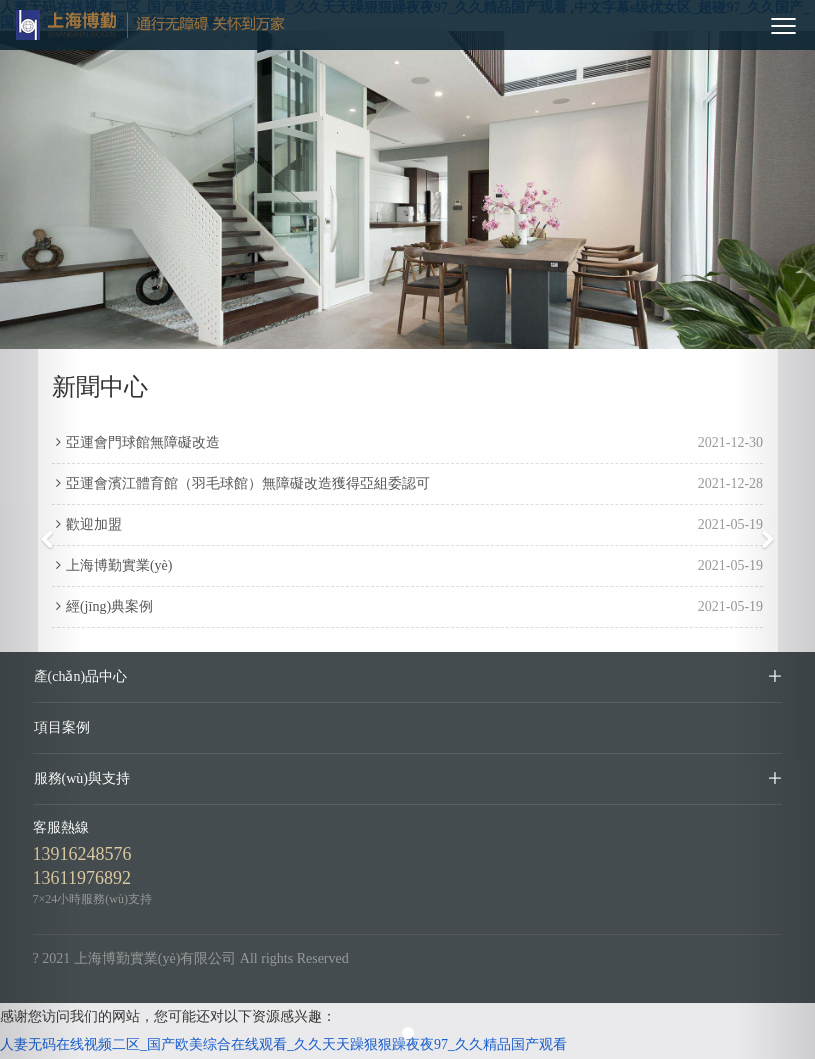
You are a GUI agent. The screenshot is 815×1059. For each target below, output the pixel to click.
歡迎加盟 (87, 524)
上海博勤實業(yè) (112, 565)
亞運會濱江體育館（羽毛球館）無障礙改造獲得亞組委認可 (241, 483)
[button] (41, 529)
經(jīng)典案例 (102, 606)
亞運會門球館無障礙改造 (136, 442)
